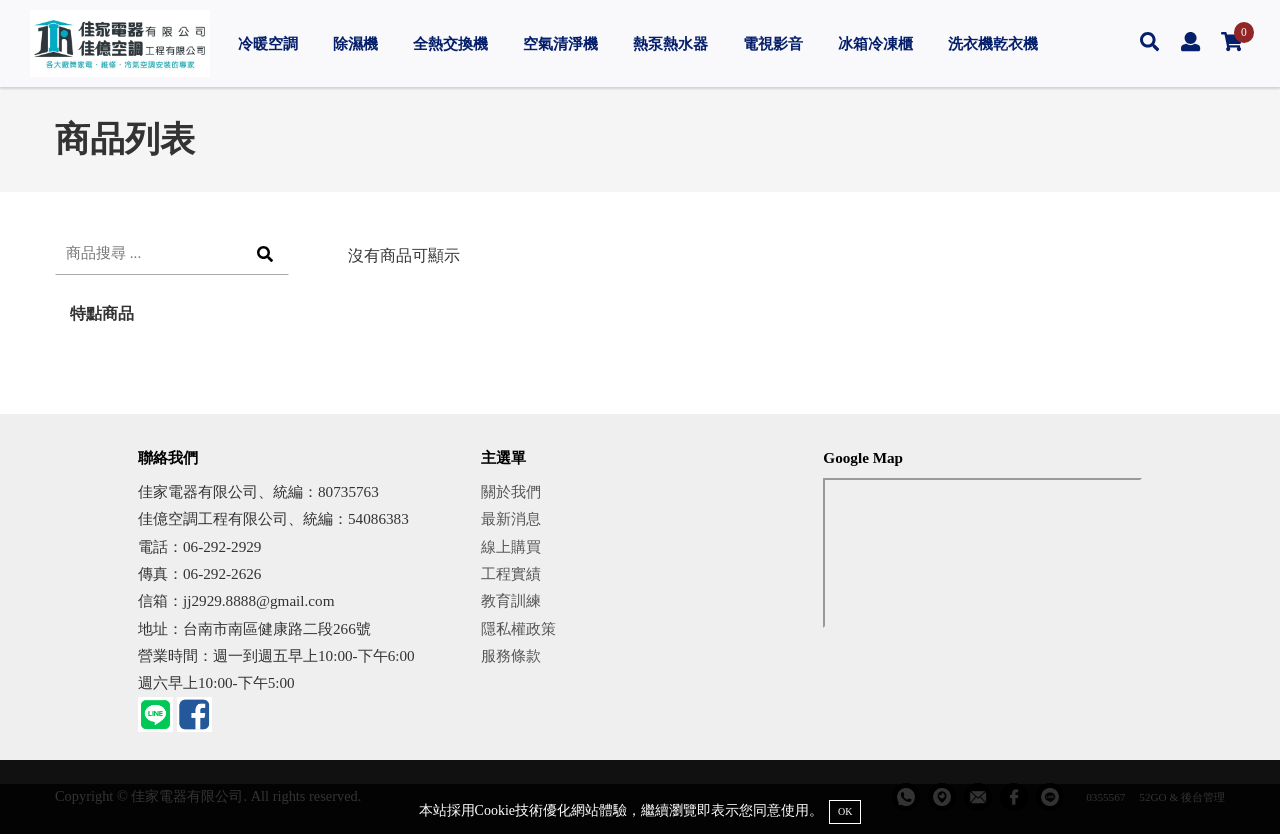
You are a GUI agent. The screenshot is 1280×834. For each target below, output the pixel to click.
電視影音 (773, 43)
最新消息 (511, 518)
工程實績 (511, 573)
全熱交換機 (450, 43)
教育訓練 (511, 600)
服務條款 (511, 655)
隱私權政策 (518, 628)
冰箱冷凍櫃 (875, 43)
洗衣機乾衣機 (993, 43)
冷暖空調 (268, 43)
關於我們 (511, 491)
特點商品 (102, 313)
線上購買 (511, 546)
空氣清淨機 (560, 43)
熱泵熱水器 (670, 43)
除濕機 (355, 43)
